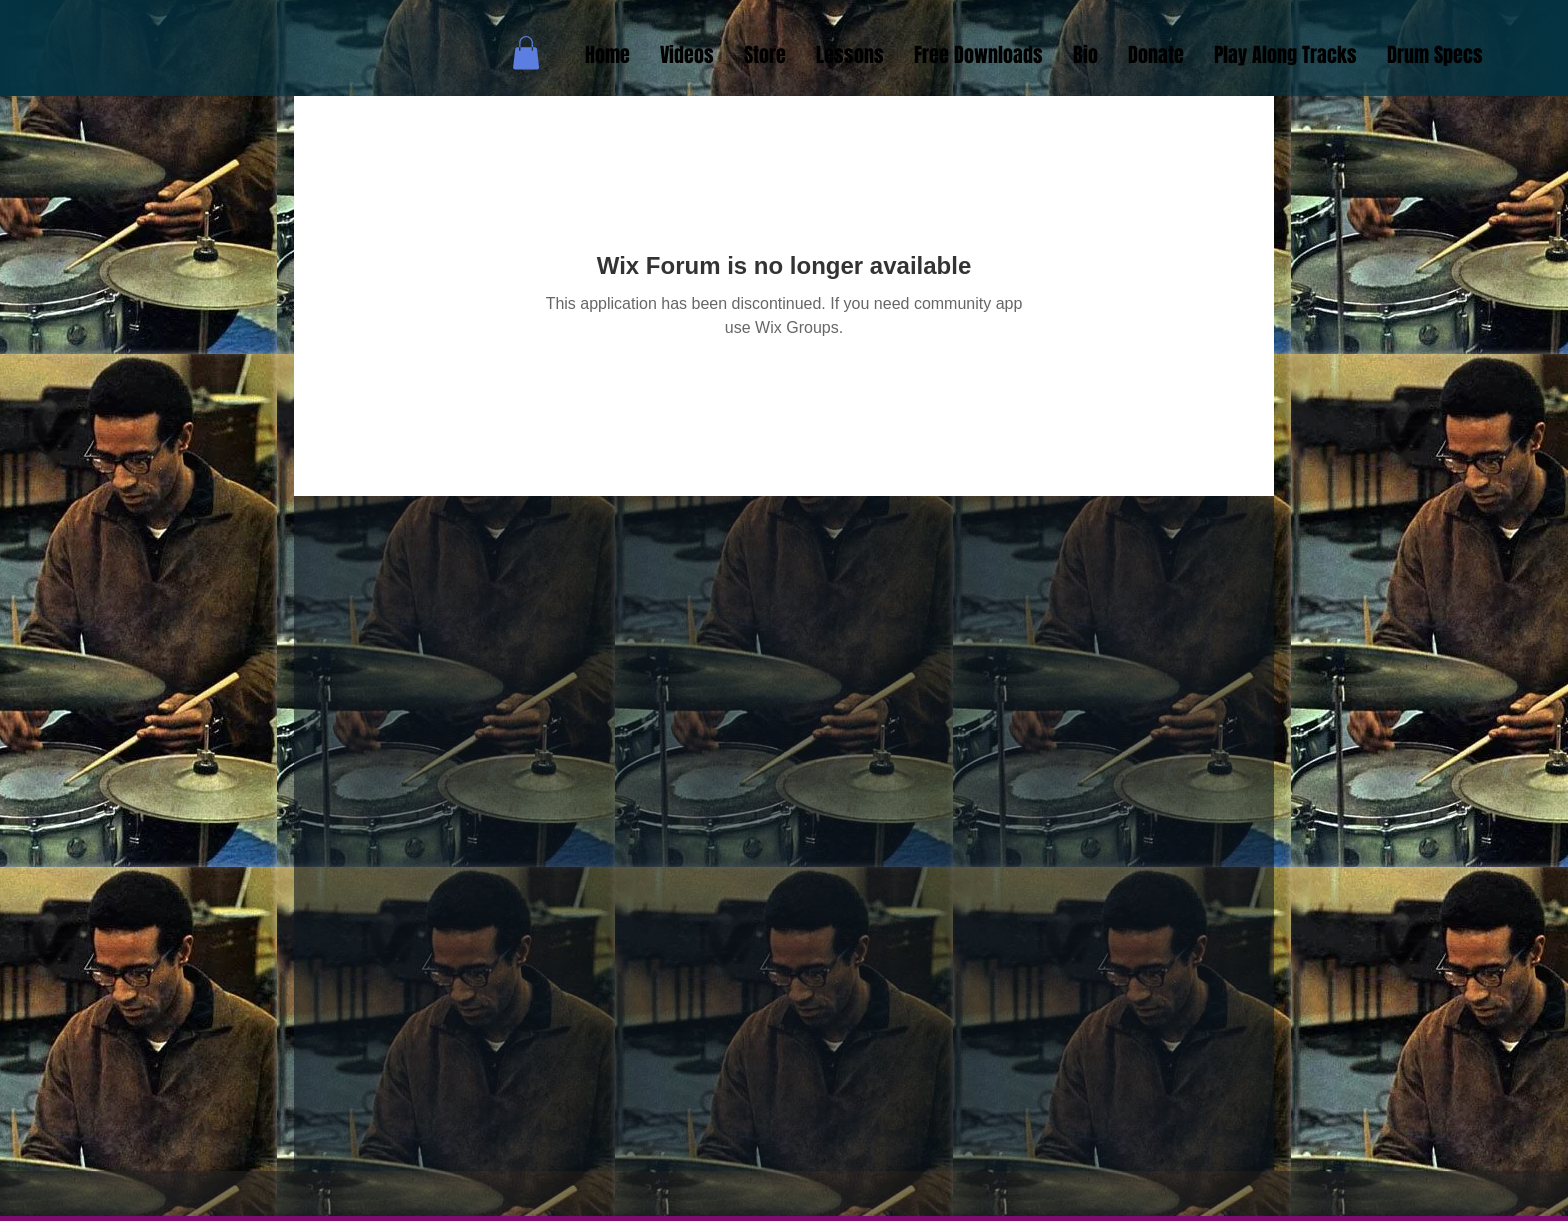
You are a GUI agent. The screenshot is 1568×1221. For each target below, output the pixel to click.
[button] (526, 52)
